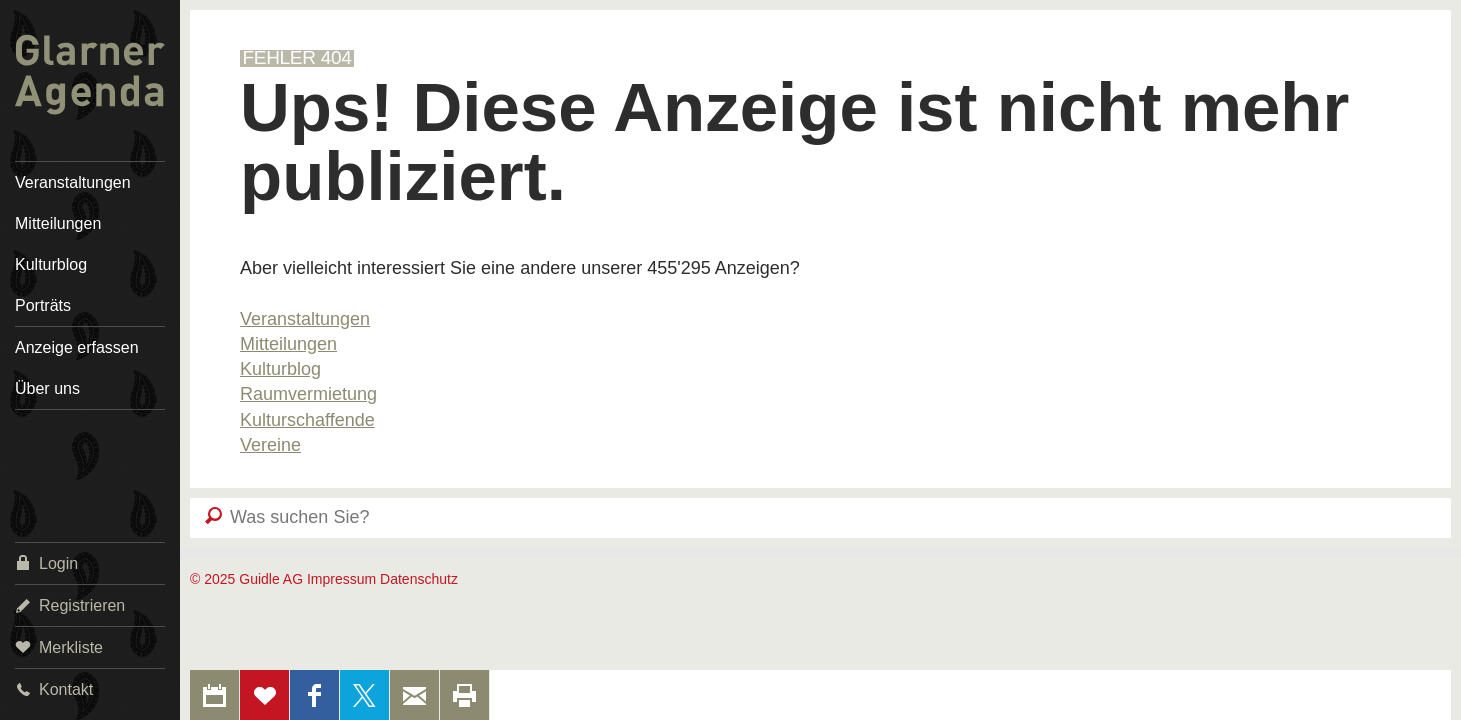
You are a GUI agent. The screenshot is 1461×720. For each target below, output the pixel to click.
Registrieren (70, 604)
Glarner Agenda (90, 75)
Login (46, 562)
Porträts (43, 305)
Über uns (47, 388)
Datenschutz (419, 579)
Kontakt (54, 688)
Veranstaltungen (73, 182)
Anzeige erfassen (77, 347)
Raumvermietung (308, 394)
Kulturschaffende (307, 420)
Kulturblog (51, 264)
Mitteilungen (58, 223)
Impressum (341, 579)
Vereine (270, 445)
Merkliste (59, 646)
